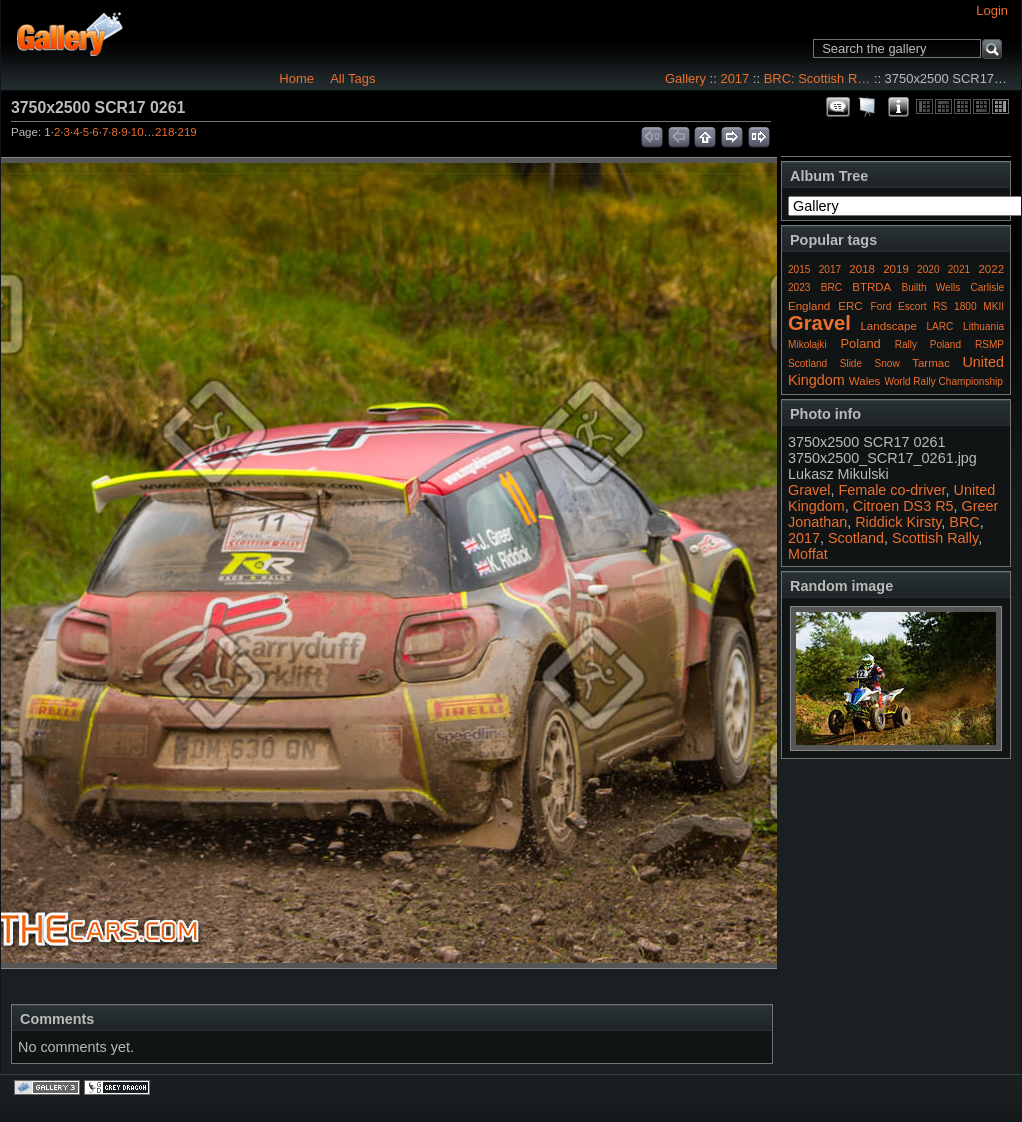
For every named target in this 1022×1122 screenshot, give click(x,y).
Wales (865, 381)
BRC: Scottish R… (817, 78)
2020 (928, 269)
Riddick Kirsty (898, 522)
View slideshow (868, 107)
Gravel (819, 323)
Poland (860, 343)
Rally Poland (928, 344)
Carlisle (987, 287)
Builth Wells (930, 287)
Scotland (807, 363)
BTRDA (871, 287)
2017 (734, 78)
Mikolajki (807, 344)
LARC (940, 326)
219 (187, 132)
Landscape (888, 326)
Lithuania (983, 326)
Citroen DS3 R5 (903, 506)
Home (296, 78)
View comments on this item (838, 107)
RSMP (989, 344)
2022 (991, 269)
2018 (862, 269)
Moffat (808, 554)
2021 (959, 269)
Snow (887, 363)
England (809, 306)
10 (137, 132)
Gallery (685, 78)
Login (992, 10)
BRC (831, 287)
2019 (896, 269)
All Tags (352, 78)
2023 (799, 287)
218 (164, 132)
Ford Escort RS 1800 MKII (937, 306)
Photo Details (898, 107)
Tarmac (931, 363)
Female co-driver (891, 490)
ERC (850, 306)
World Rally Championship (943, 381)
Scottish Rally (935, 538)
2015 (799, 269)
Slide (851, 363)
